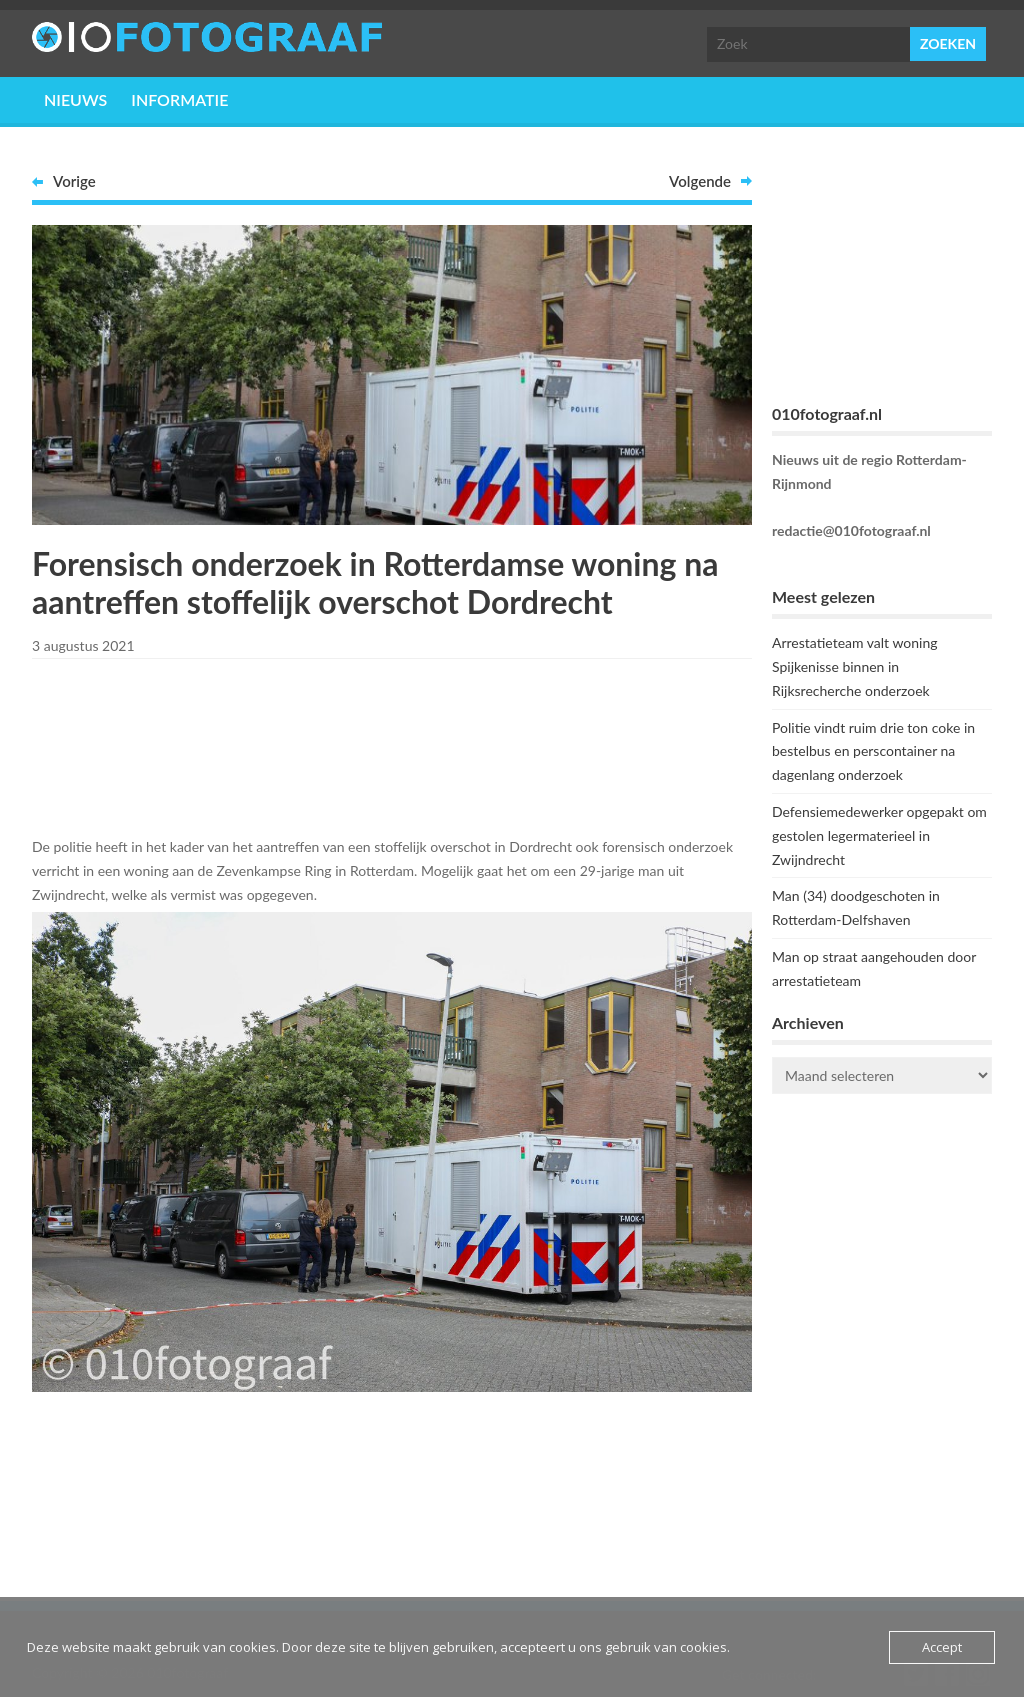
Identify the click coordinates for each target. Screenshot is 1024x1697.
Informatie (179, 99)
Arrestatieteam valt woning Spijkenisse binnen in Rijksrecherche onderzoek (855, 666)
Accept (942, 1647)
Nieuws (75, 99)
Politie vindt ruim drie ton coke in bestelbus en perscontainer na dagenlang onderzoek (873, 751)
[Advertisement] (392, 744)
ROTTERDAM (882, 1189)
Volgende (700, 181)
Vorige (74, 181)
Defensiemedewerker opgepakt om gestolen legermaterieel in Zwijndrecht (879, 835)
